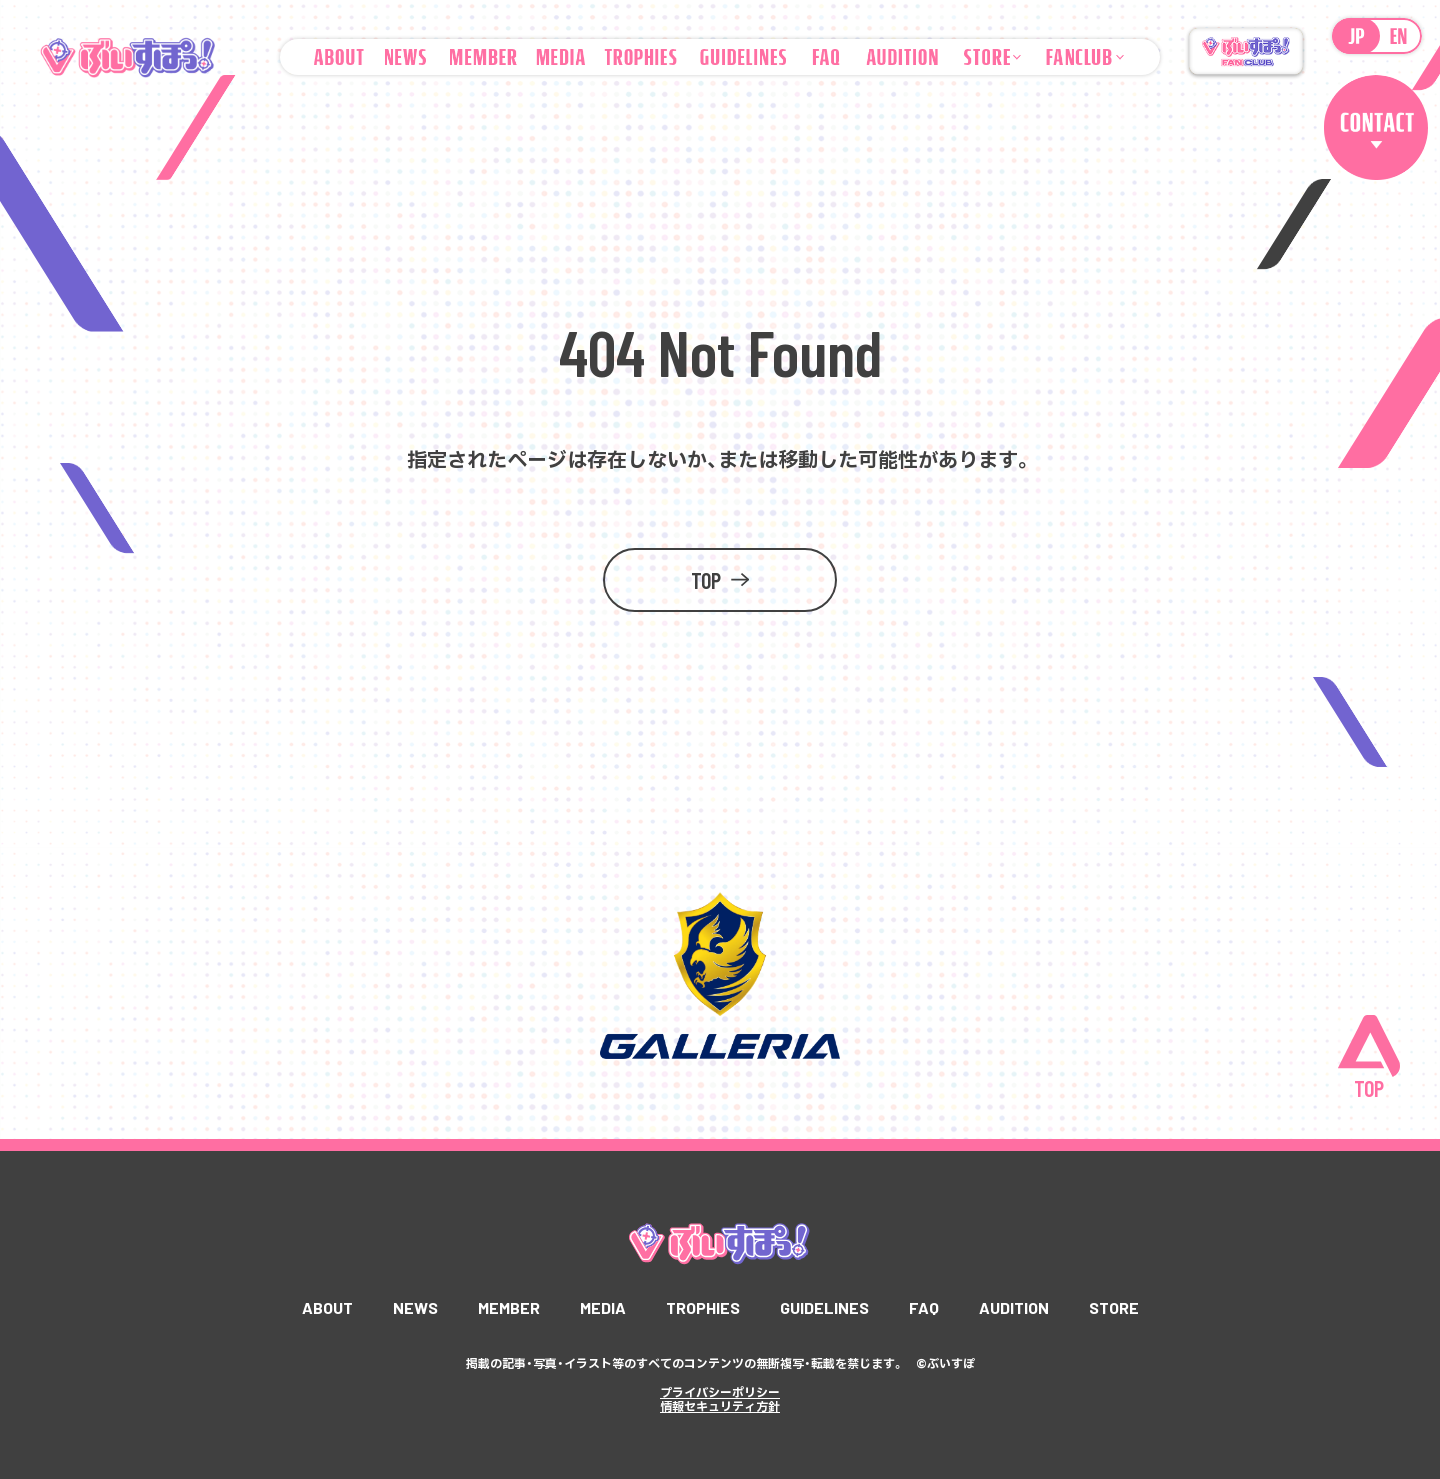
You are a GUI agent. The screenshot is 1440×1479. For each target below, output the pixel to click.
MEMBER (509, 1307)
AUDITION (1014, 1307)
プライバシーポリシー (720, 1392)
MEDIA (603, 1307)
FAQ (924, 1307)
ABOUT (327, 1307)
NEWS (415, 1307)
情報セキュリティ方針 (720, 1406)
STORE (1114, 1307)
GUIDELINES (824, 1307)
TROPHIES (703, 1307)
